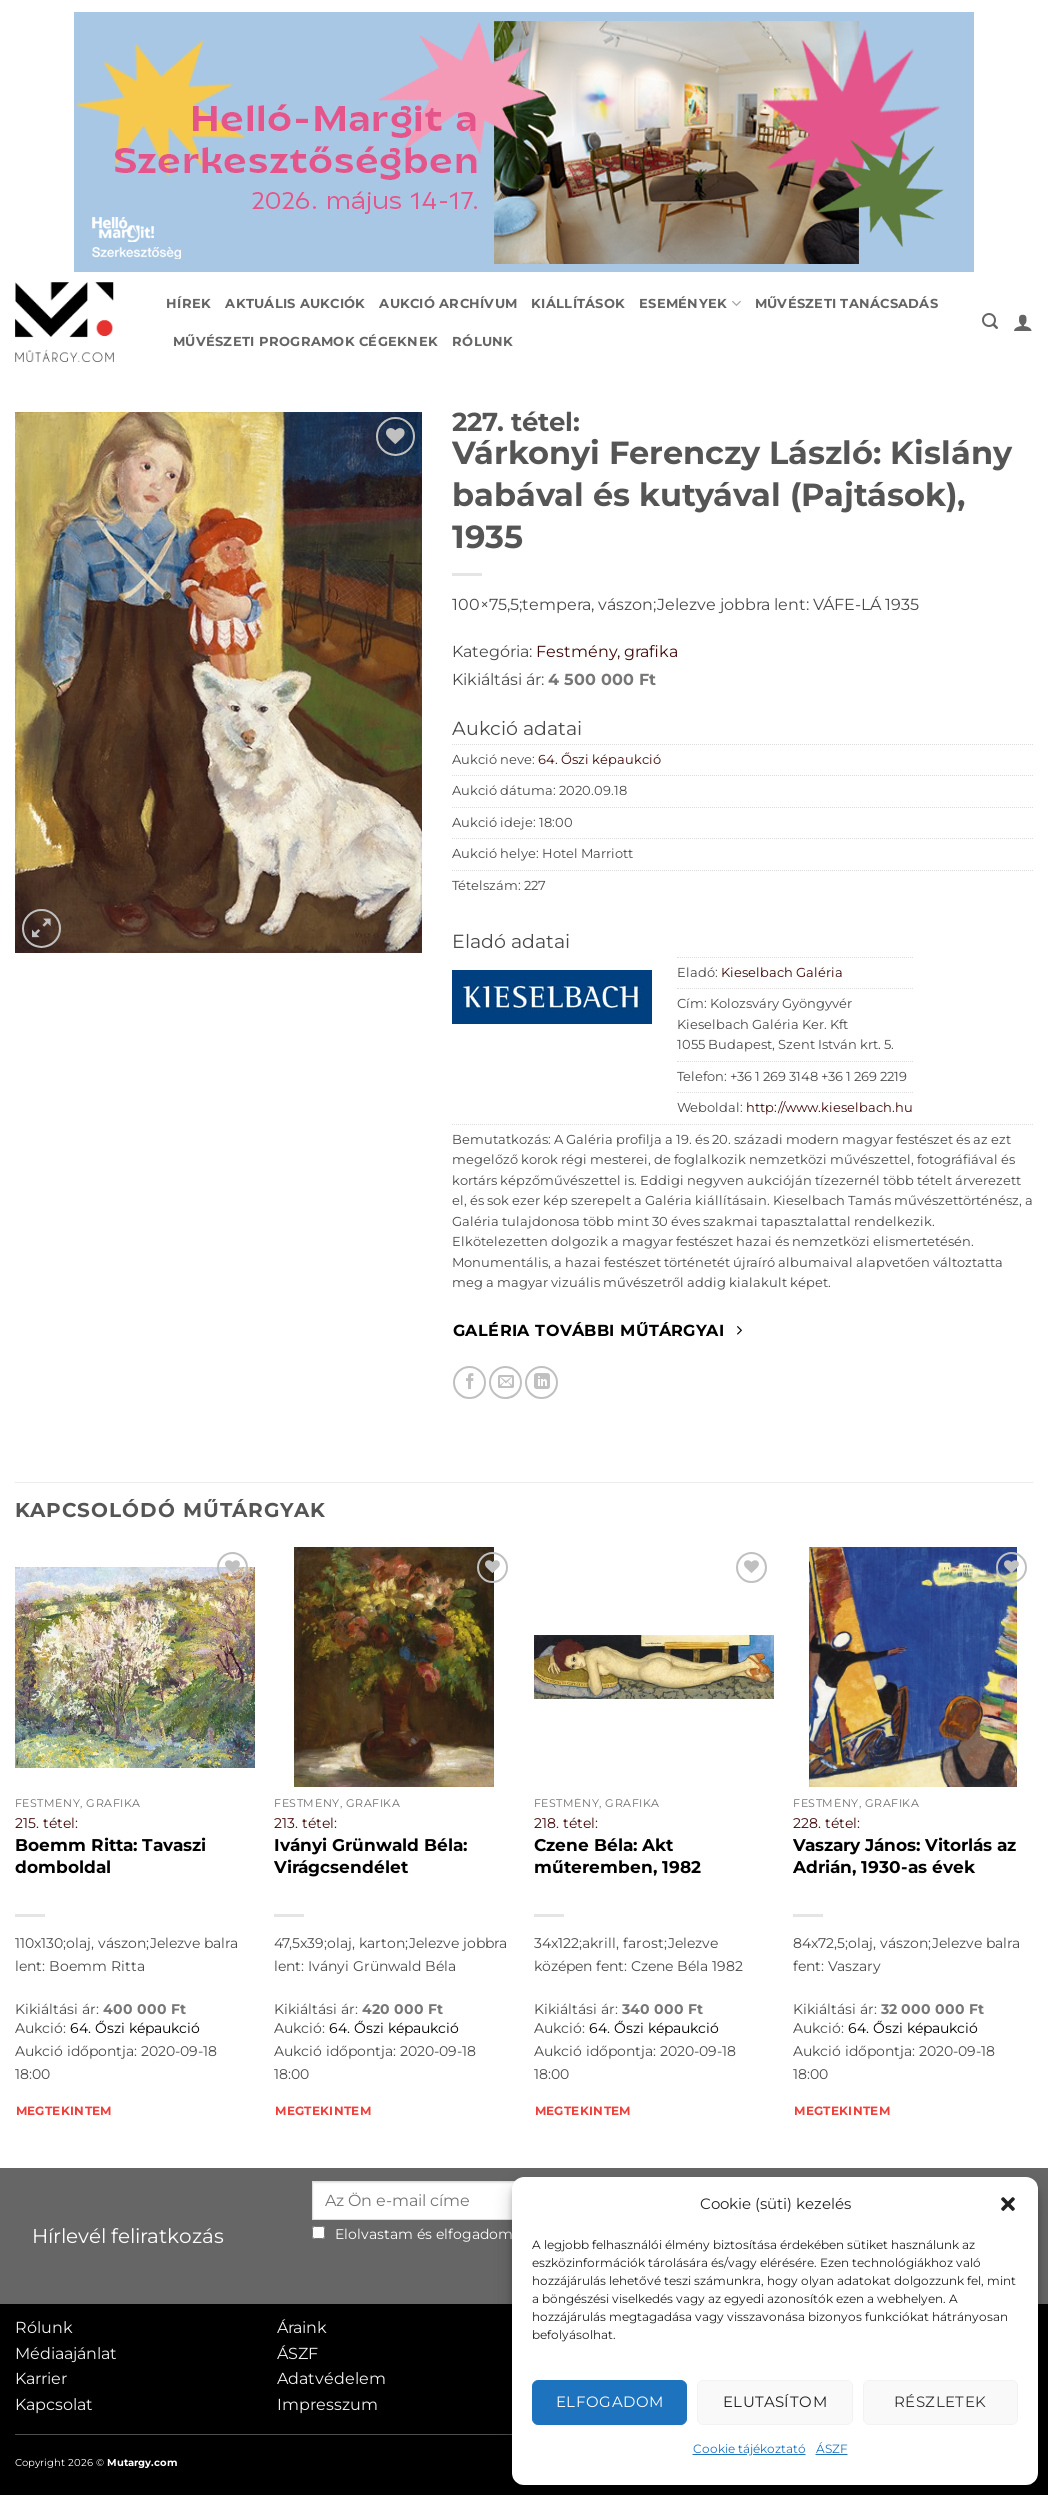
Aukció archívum (448, 303)
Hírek (188, 303)
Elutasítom (775, 2401)
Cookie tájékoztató (749, 2448)
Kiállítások (578, 303)
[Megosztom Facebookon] (469, 1382)
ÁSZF (832, 2448)
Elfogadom (610, 2401)
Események (690, 303)
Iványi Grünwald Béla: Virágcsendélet (370, 1856)
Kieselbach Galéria (782, 972)
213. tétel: (305, 1823)
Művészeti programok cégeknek (305, 341)
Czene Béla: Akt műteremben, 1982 (617, 1856)
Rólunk (483, 341)
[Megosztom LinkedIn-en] (541, 1382)
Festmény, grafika (607, 651)
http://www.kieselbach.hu (829, 1107)
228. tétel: (826, 1823)
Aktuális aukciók (295, 303)
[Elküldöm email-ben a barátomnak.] (505, 1382)
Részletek (940, 2401)
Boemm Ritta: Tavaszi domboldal (110, 1856)
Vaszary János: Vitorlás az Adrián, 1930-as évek (904, 1856)
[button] (1008, 2204)
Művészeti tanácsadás (846, 303)
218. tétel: (566, 1823)
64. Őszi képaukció (599, 759)
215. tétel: (46, 1823)
